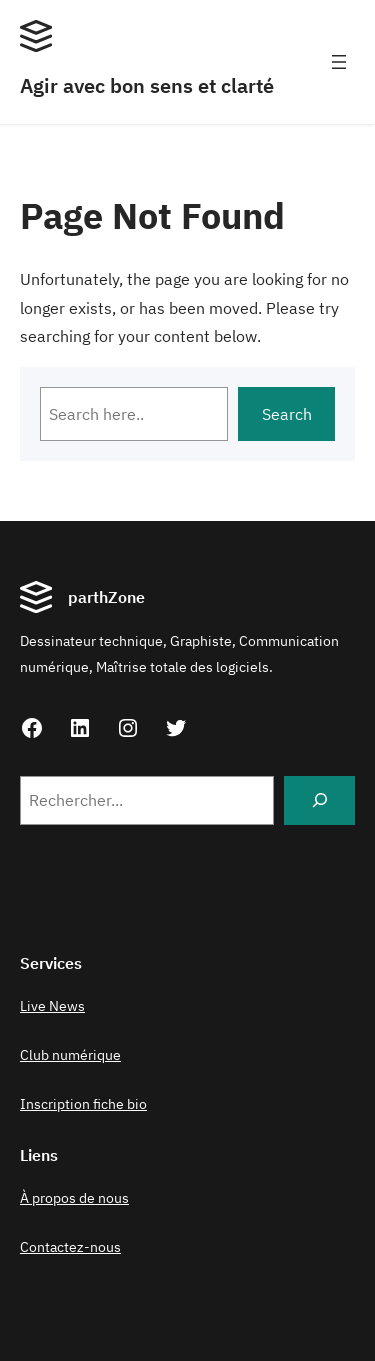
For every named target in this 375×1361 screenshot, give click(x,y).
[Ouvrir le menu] (339, 62)
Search (287, 414)
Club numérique (70, 1055)
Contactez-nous (70, 1247)
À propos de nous (74, 1198)
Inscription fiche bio (83, 1104)
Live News (52, 1006)
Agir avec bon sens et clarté (147, 85)
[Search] (319, 800)
